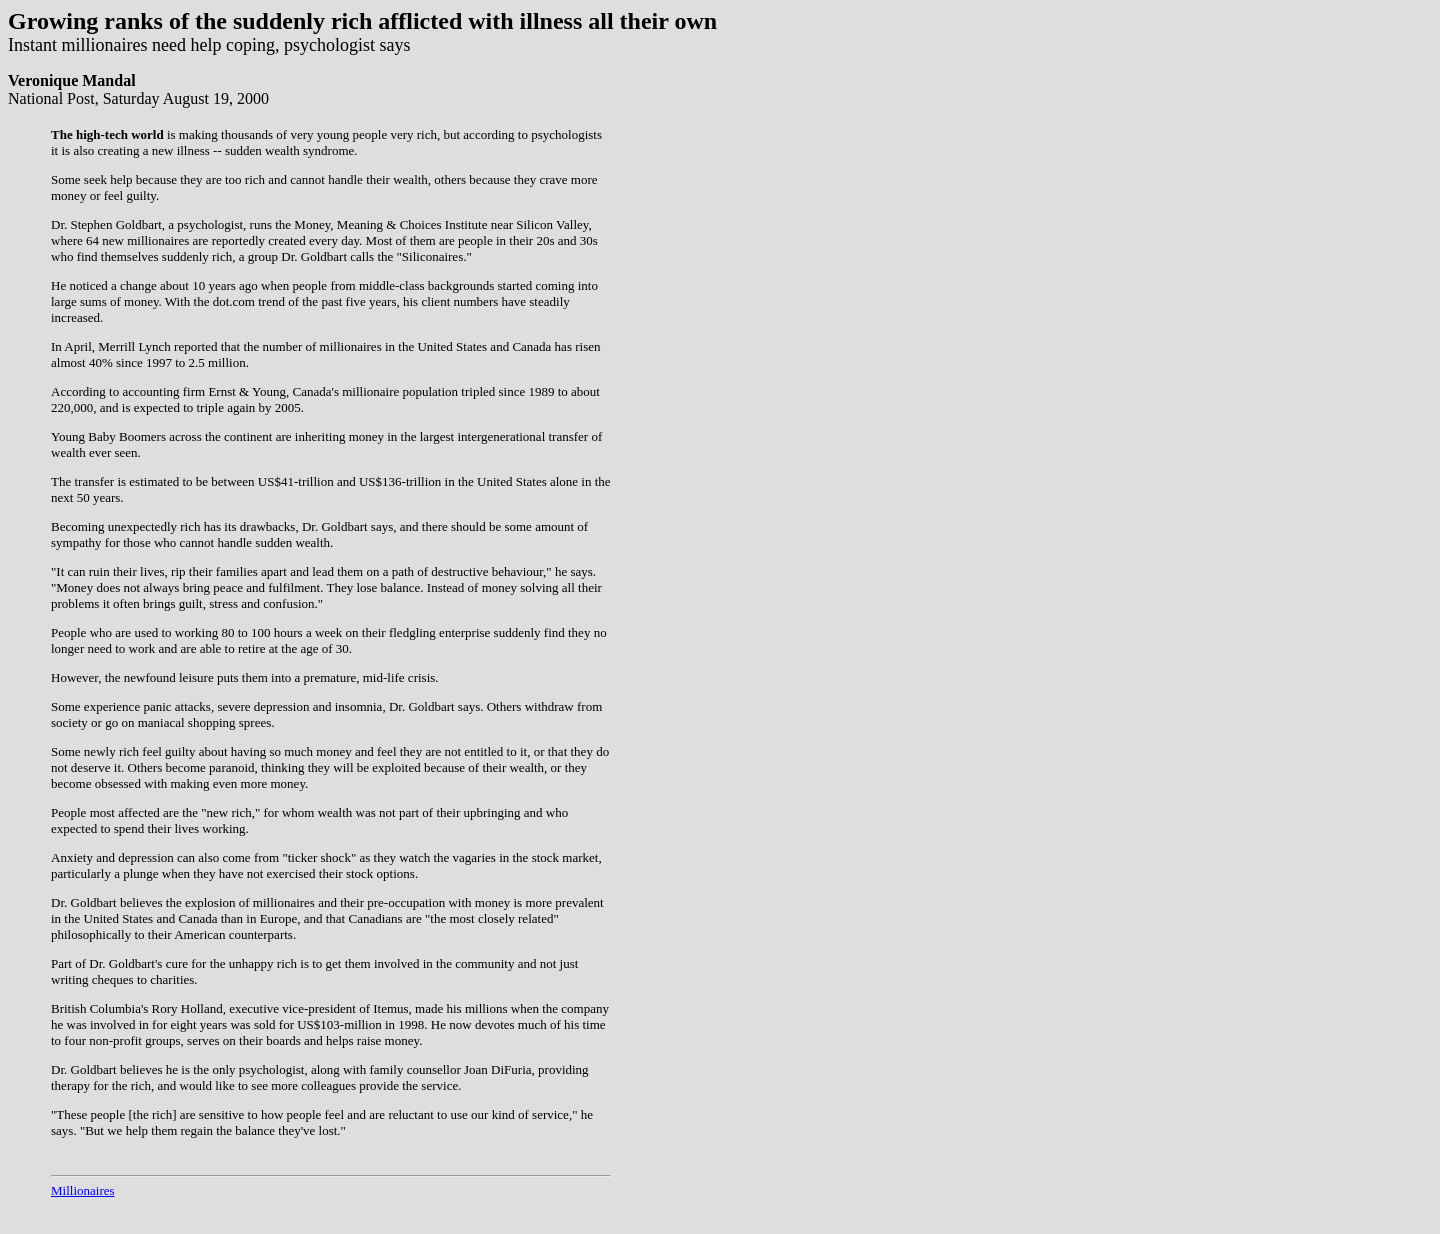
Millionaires (83, 1190)
